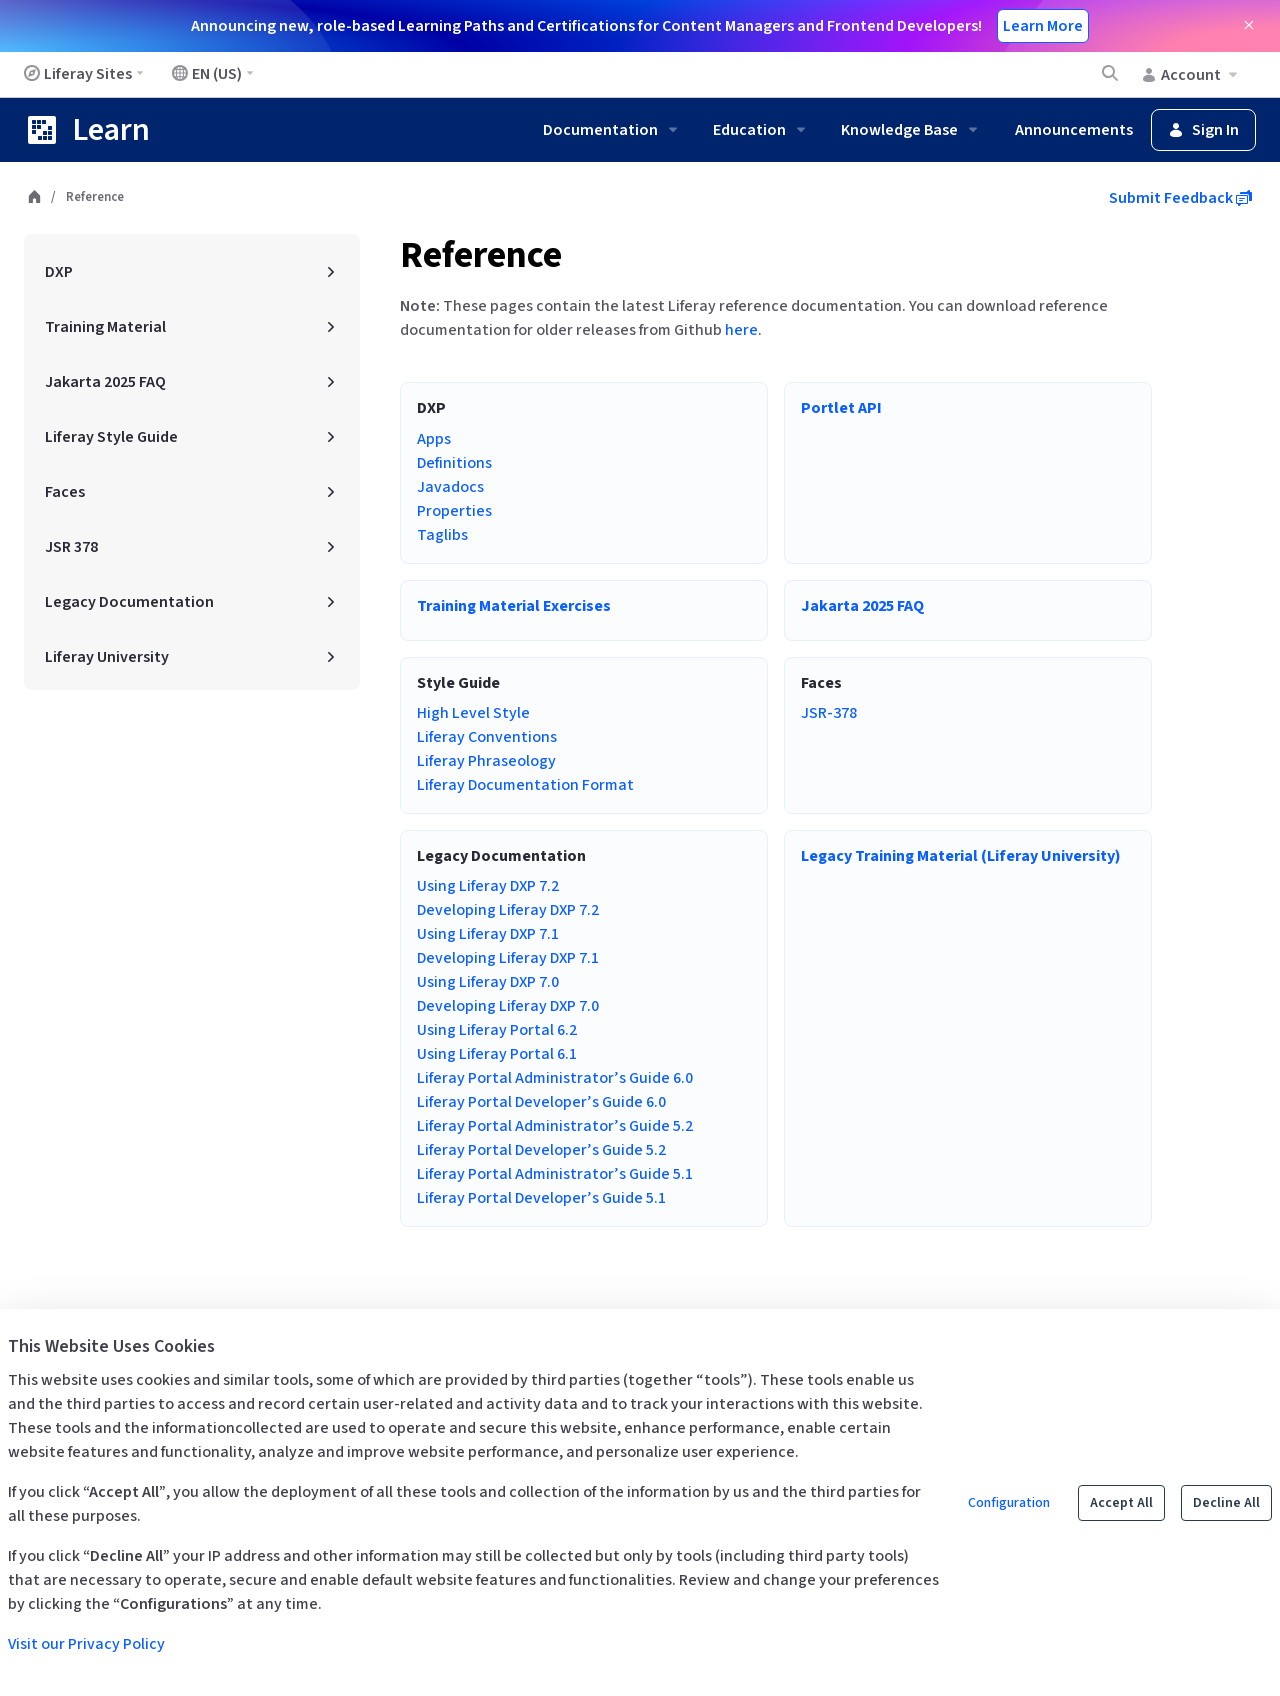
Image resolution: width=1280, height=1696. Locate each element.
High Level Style (473, 713)
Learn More (1043, 26)
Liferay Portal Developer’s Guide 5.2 (541, 1150)
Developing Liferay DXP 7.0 (508, 1006)
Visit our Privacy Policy (86, 1644)
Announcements (1074, 130)
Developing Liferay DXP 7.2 (508, 910)
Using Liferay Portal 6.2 (497, 1030)
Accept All (1121, 1503)
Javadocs (450, 487)
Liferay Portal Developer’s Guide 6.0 (541, 1102)
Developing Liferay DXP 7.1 (508, 958)
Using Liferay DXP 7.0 (488, 982)
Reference (481, 255)
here (741, 330)
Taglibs (442, 535)
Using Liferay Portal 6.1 (497, 1054)
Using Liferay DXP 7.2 (488, 886)
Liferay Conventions (487, 737)
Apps (434, 439)
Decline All (1226, 1503)
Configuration (1009, 1503)
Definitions (454, 463)
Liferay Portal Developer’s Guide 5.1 (541, 1198)
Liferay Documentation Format (525, 785)
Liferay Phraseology (486, 761)
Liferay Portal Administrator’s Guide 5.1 (555, 1174)
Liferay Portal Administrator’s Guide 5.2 (555, 1126)
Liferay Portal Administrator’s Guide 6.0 (555, 1078)
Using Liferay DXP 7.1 (488, 934)
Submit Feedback (1180, 198)
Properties (454, 511)
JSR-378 (829, 713)
